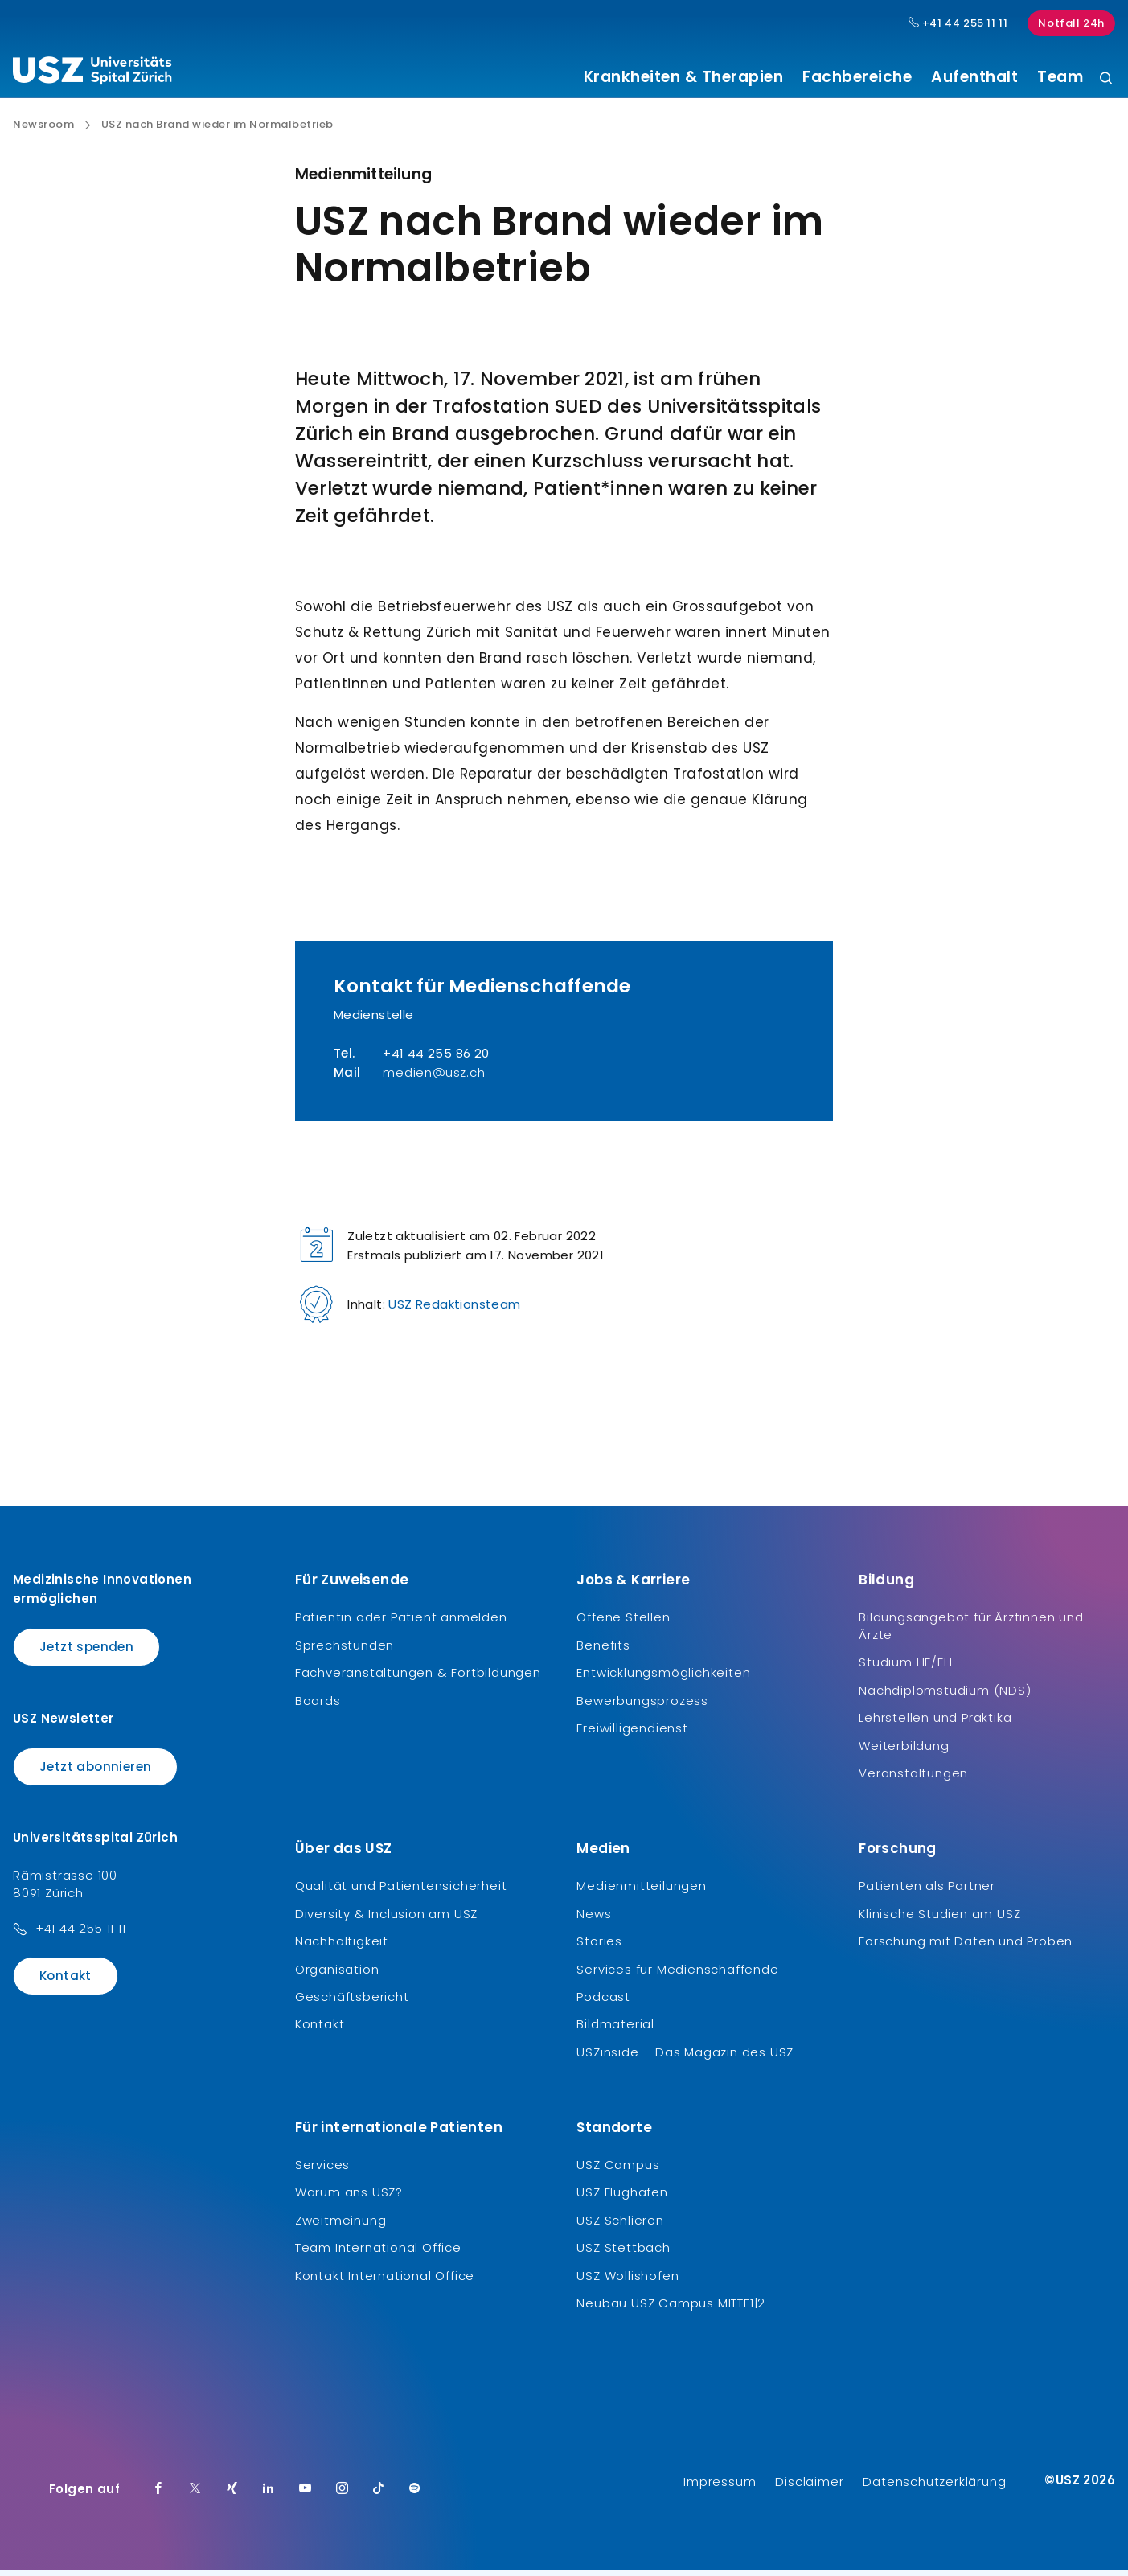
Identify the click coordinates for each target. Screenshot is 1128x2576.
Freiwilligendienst (631, 1734)
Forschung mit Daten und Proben (966, 1947)
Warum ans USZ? (349, 2198)
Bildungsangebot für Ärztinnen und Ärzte (971, 1632)
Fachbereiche (857, 77)
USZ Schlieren (619, 2225)
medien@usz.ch (434, 1078)
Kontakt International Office (384, 2281)
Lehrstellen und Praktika (935, 1723)
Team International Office (378, 2253)
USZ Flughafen (621, 2198)
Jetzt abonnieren (95, 1772)
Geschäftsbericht (352, 2003)
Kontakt (65, 1982)
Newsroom (43, 131)
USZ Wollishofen (627, 2281)
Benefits (603, 1650)
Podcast (603, 2003)
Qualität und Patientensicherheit (401, 1892)
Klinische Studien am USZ (939, 1919)
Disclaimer (809, 2487)
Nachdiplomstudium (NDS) (945, 1695)
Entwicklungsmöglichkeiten (663, 1678)
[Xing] (232, 2495)
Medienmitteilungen (641, 1892)
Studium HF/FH (905, 1668)
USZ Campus (617, 2171)
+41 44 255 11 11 (80, 1934)
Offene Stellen (623, 1623)
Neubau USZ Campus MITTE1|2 (670, 2309)
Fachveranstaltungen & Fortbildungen (418, 1678)
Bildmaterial (615, 2030)
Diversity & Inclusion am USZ (386, 1919)
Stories (599, 1947)
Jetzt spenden (86, 1653)
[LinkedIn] (268, 2495)
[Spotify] (414, 2495)
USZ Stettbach (623, 2253)
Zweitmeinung (341, 2225)
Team (1060, 77)
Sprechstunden (344, 1650)
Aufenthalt (974, 77)
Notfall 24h (1071, 23)
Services (322, 2171)
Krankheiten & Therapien (684, 77)
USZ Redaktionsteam (454, 1310)
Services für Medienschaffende (677, 1974)
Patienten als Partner (927, 1892)
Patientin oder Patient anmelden (401, 1623)
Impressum (719, 2487)
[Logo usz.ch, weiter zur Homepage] (92, 73)
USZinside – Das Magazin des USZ (685, 2057)
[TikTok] (378, 2495)
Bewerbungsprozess (642, 1706)
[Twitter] (195, 2495)
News (593, 1919)
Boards (318, 1706)
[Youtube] (305, 2495)
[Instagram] (342, 2495)
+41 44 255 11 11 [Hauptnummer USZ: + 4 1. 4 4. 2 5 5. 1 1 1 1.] (958, 23)
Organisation (337, 1974)
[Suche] (1106, 79)
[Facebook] (158, 2495)
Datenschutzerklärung (934, 2487)
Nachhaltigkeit (341, 1947)
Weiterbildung (904, 1751)
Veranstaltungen (913, 1779)
